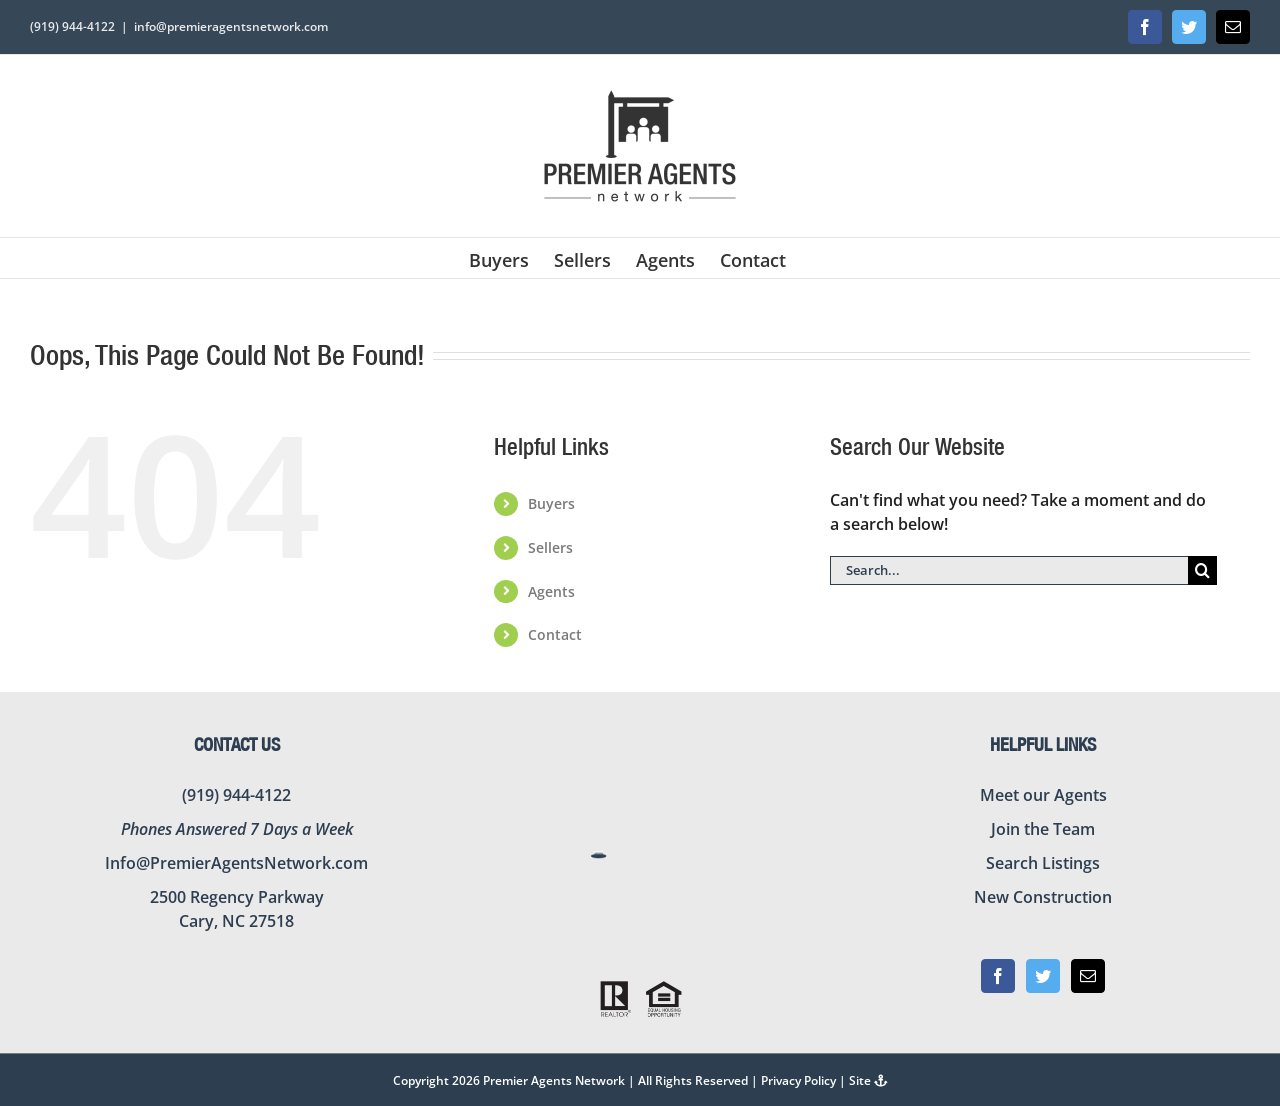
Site (868, 1080)
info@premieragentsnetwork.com (231, 26)
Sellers (550, 547)
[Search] (1202, 570)
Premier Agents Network (554, 1080)
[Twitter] (1043, 976)
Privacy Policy (798, 1080)
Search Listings (1043, 863)
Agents (551, 591)
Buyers (551, 503)
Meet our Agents (1043, 795)
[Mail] (1088, 976)
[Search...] (1009, 570)
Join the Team (1043, 829)
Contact (555, 634)
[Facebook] (998, 976)
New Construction (1043, 897)
